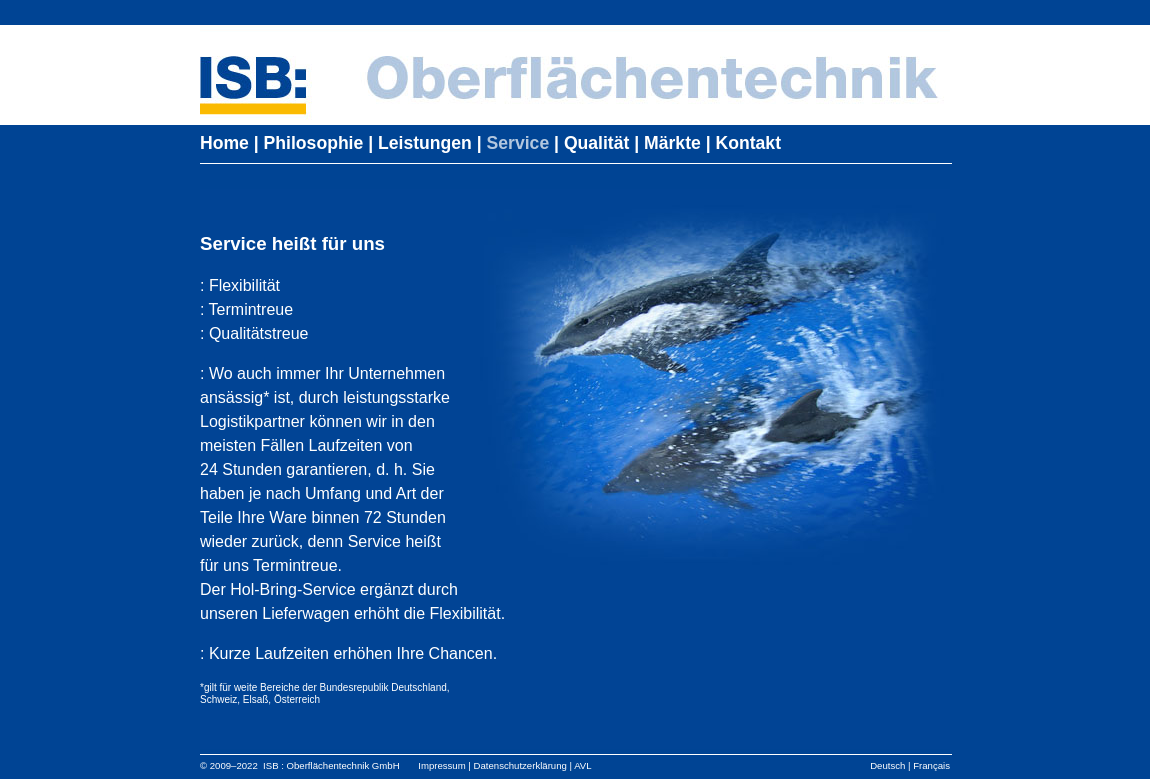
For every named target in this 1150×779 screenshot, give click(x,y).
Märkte (672, 143)
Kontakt (749, 143)
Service (518, 143)
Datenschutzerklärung (520, 765)
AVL (582, 765)
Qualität (597, 143)
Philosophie (314, 143)
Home (224, 143)
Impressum (441, 765)
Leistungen (425, 143)
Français (931, 765)
